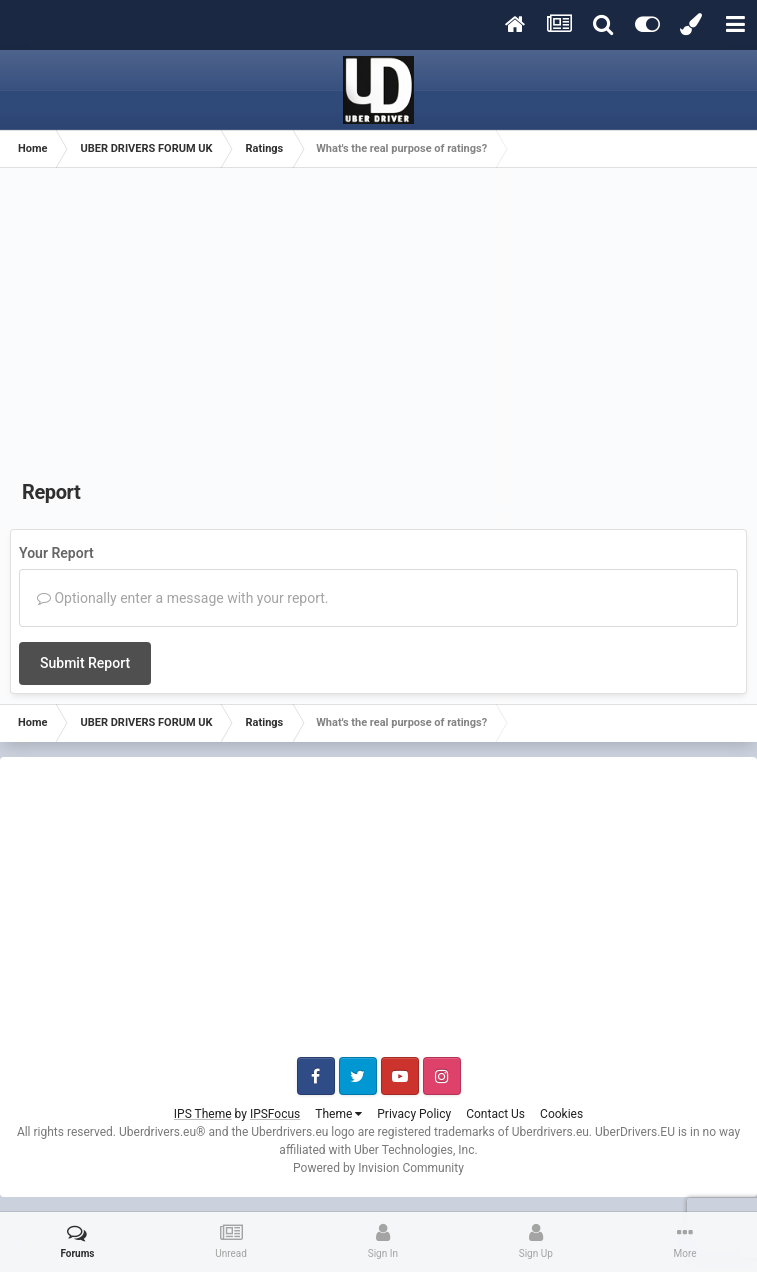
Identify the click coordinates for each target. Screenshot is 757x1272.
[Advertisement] (379, 328)
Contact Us (495, 1114)
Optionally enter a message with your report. (183, 598)
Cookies (561, 1114)
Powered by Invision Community (378, 1168)
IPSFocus (275, 1114)
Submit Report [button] (85, 663)
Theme (338, 1114)
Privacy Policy (414, 1114)
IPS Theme (203, 1114)
